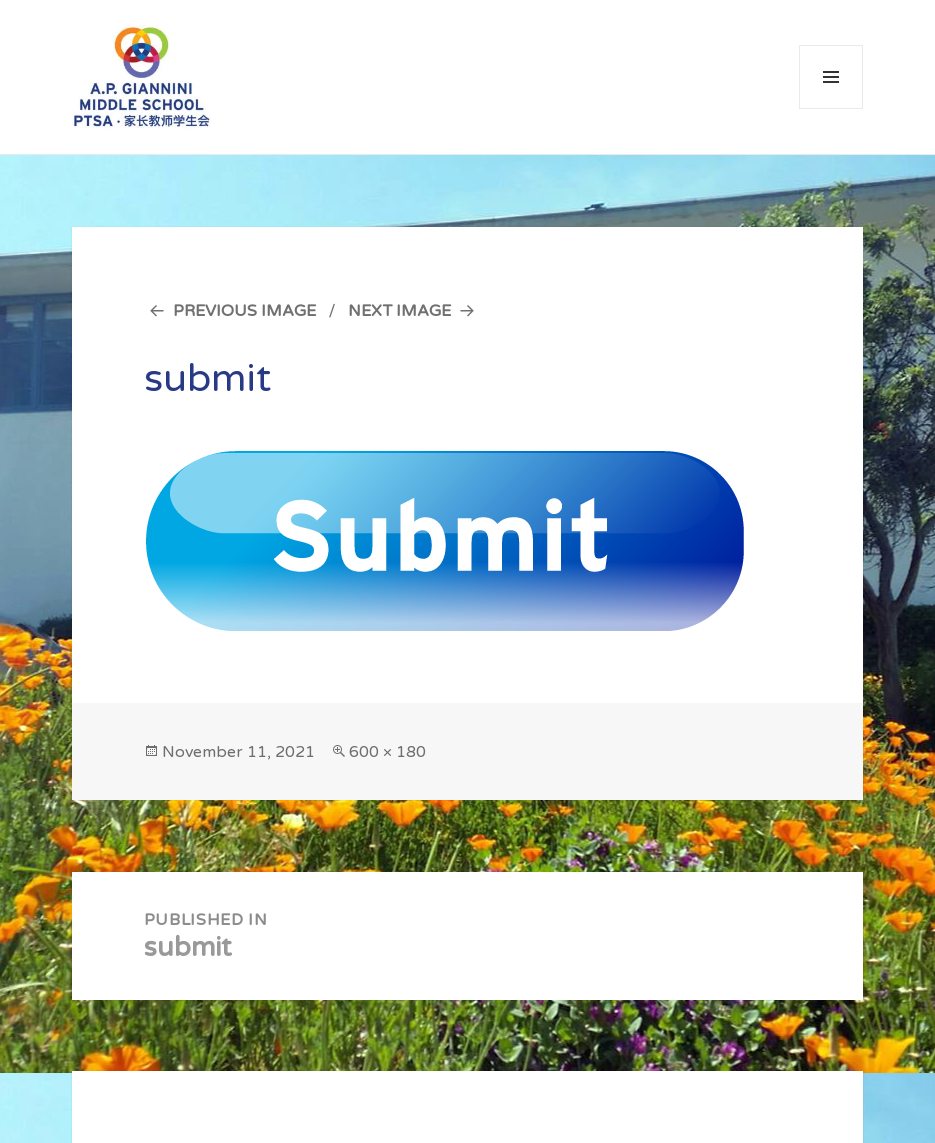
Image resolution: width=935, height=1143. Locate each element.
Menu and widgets (831, 108)
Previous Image (244, 311)
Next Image (399, 311)
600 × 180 (387, 752)
